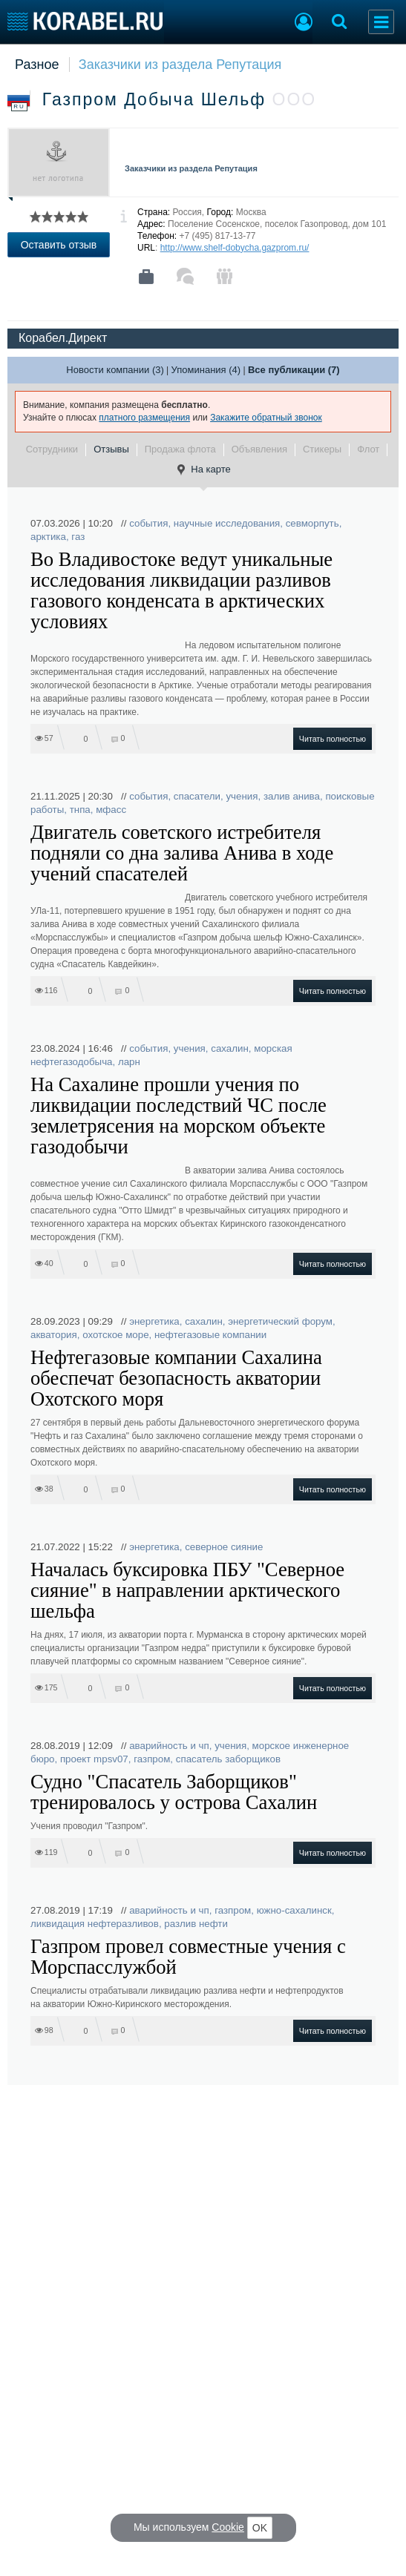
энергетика (154, 1321)
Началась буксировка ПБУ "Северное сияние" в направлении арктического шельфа (187, 1590)
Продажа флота (180, 449)
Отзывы (111, 449)
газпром (152, 1759)
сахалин (230, 1048)
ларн (129, 1061)
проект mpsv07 (94, 1759)
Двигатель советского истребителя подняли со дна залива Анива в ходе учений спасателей (181, 853)
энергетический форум (280, 1321)
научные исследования (227, 523)
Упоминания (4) (206, 369)
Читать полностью (332, 738)
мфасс (111, 809)
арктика (48, 536)
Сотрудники (52, 449)
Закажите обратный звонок (266, 417)
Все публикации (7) (294, 369)
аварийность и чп (169, 1745)
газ (78, 536)
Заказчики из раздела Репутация (180, 64)
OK (259, 2528)
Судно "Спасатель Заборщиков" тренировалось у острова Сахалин (173, 1792)
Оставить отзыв (59, 245)
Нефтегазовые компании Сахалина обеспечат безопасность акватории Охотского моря (176, 1378)
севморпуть (312, 523)
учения (242, 796)
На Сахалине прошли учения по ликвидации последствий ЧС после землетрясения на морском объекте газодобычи (178, 1115)
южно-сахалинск (294, 1910)
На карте (202, 469)
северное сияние (224, 1546)
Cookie (228, 2527)
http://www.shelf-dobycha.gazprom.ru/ (235, 248)
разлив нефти (196, 1923)
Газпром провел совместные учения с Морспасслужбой (188, 1956)
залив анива (291, 796)
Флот (368, 449)
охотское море (115, 1334)
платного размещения (144, 417)
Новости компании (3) (114, 369)
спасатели (197, 796)
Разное (37, 64)
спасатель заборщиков (228, 1759)
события (148, 523)
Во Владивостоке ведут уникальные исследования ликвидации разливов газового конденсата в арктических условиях (181, 590)
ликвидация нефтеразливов (94, 1923)
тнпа (80, 809)
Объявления (259, 449)
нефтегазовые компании (210, 1334)
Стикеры (322, 449)
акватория (53, 1334)
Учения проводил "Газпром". (89, 1826)
